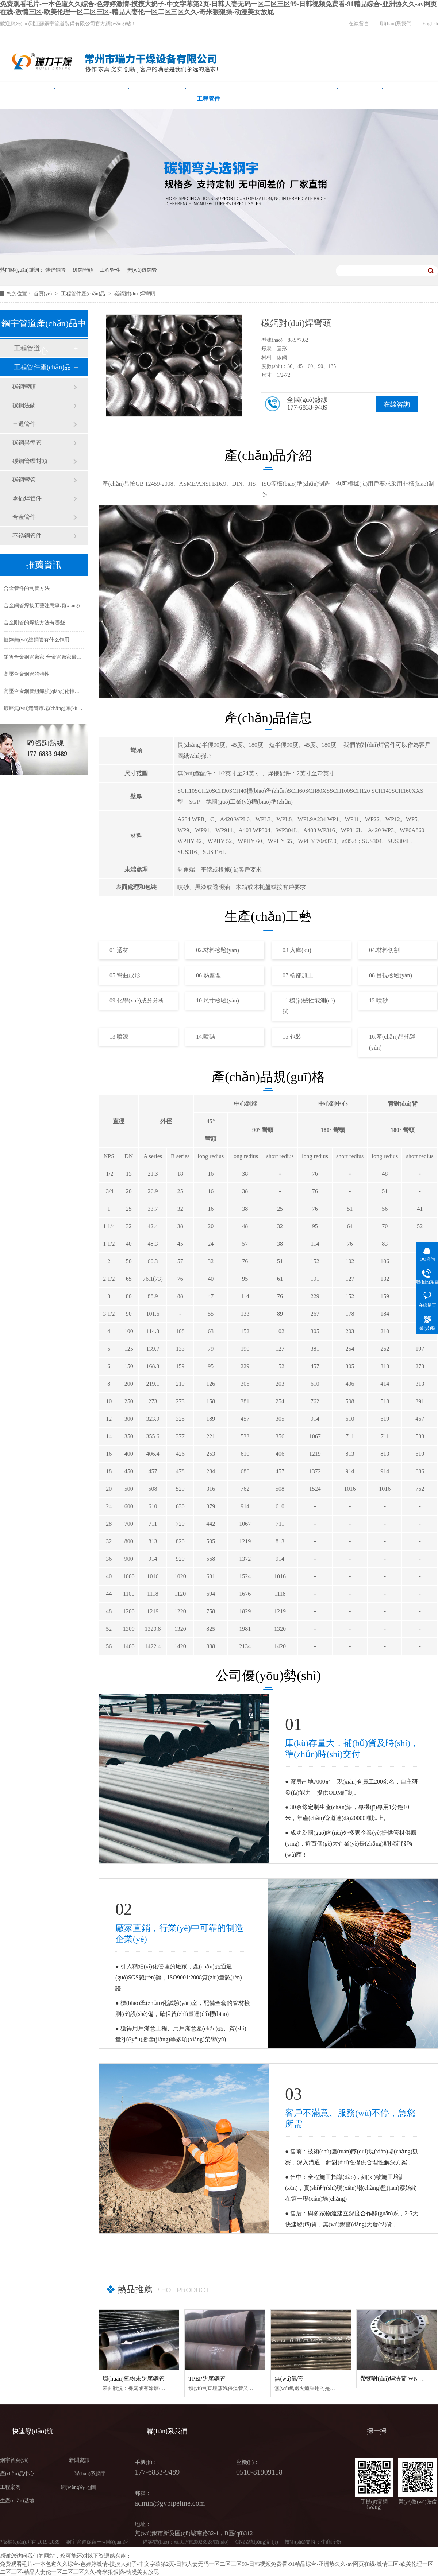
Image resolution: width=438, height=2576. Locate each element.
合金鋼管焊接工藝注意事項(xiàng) (42, 610)
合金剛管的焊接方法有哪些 (34, 628)
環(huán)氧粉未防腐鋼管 (134, 2378)
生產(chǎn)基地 (17, 2500)
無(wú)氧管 (288, 2378)
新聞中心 (360, 99)
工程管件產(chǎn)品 (84, 293)
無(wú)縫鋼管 (157, 99)
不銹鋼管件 (27, 535)
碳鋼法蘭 (24, 405)
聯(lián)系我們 (395, 23)
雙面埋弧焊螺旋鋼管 (92, 99)
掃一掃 (377, 2431)
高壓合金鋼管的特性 (27, 679)
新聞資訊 (79, 2460)
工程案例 (315, 99)
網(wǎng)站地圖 (78, 2487)
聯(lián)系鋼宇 (90, 2473)
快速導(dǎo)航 (32, 2431)
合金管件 (24, 517)
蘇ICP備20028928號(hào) (201, 2542)
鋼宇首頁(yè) (27, 99)
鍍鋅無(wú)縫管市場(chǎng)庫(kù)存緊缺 (49, 713)
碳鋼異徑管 (27, 442)
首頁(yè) (43, 293)
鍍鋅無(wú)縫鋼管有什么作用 (36, 645)
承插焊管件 (27, 498)
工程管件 (208, 99)
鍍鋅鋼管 (55, 270)
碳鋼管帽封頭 (29, 461)
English (430, 23)
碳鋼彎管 (24, 480)
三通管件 (24, 424)
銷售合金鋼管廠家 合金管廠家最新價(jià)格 (52, 662)
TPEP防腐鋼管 (206, 2378)
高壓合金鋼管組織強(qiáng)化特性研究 (47, 696)
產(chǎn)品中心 (262, 99)
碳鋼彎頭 (83, 270)
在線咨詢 (397, 404)
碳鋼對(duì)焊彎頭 (134, 293)
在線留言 (359, 23)
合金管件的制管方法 (27, 593)
